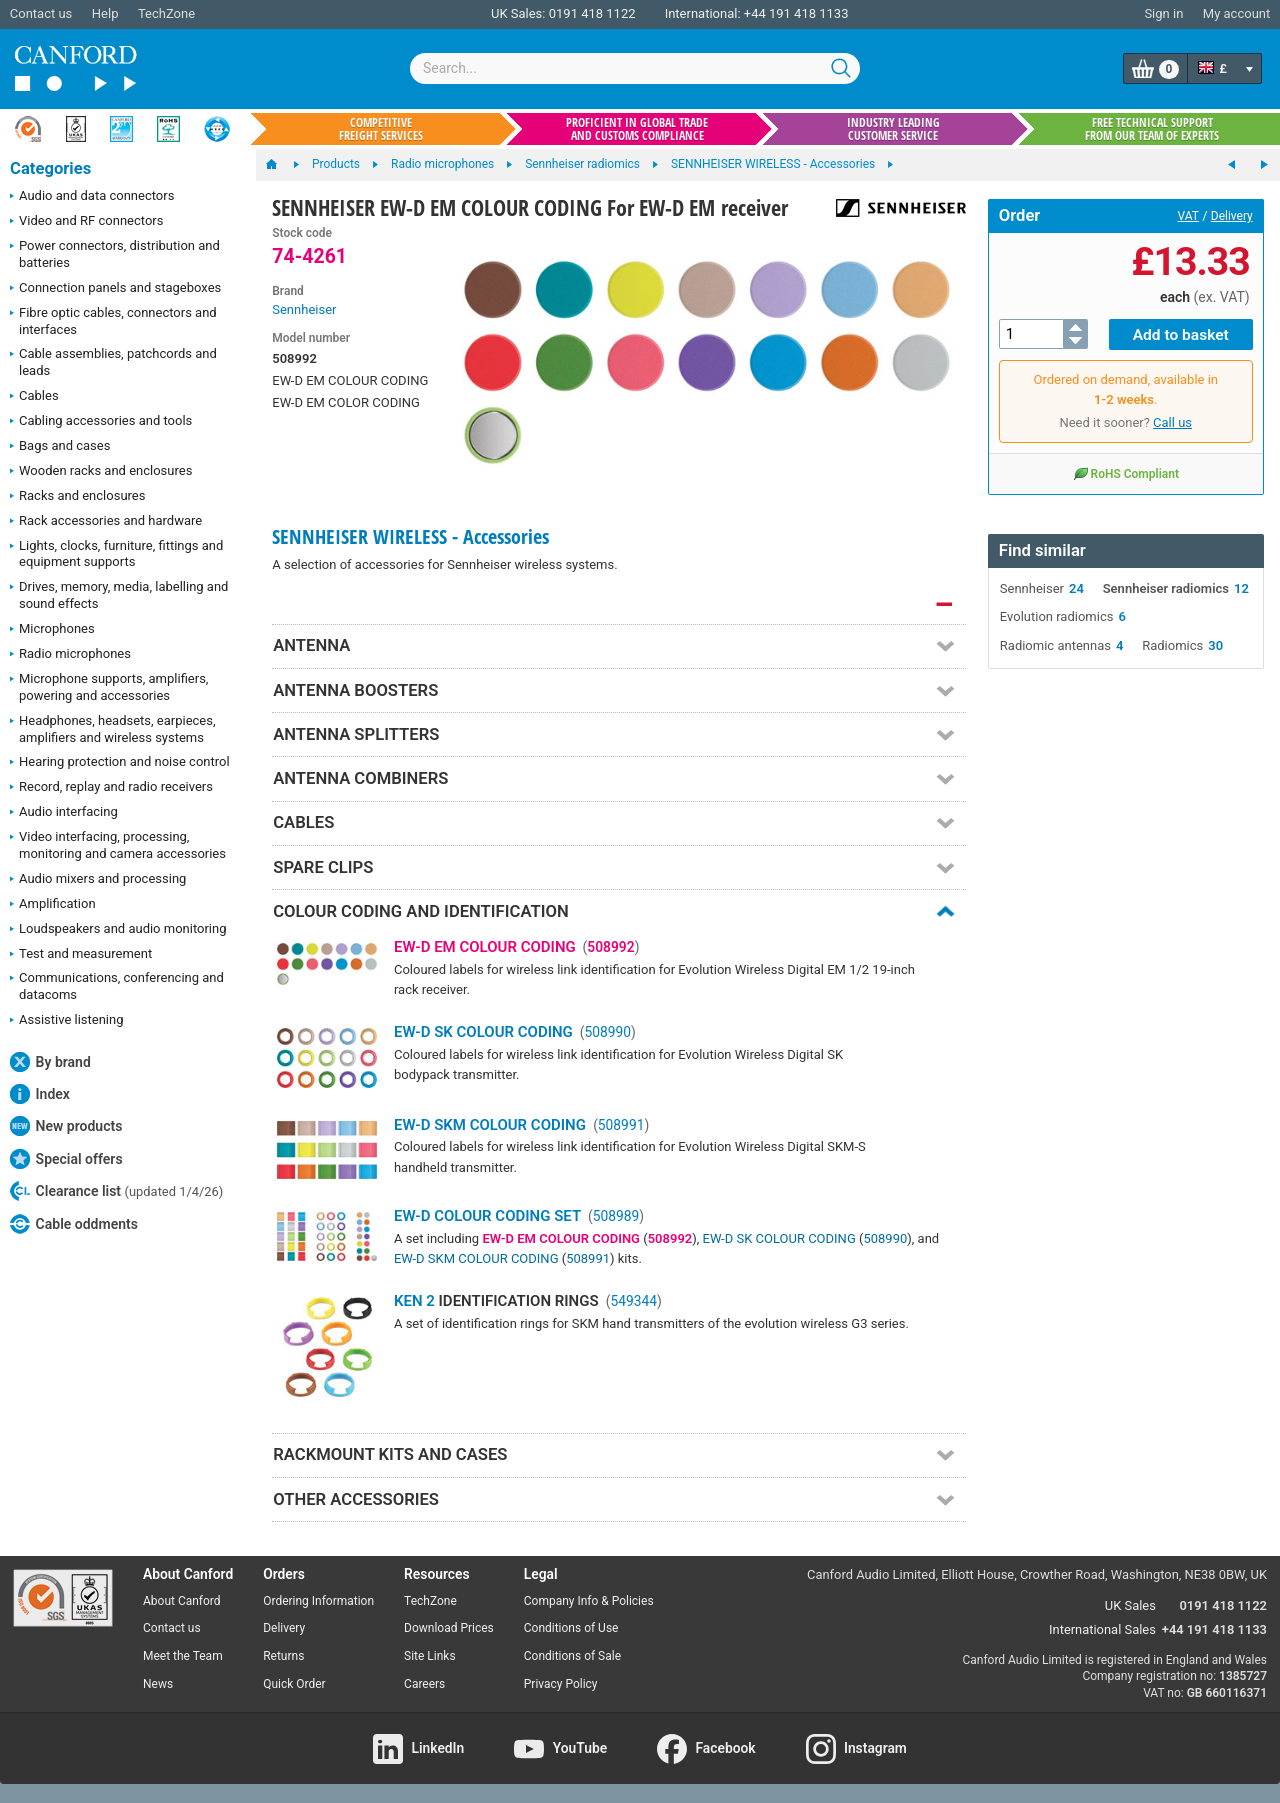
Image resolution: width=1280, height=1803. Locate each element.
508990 (607, 1032)
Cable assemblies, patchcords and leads (113, 362)
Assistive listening (67, 1021)
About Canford (182, 1601)
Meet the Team (183, 1656)
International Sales (1102, 1629)
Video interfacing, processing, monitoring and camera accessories (118, 845)
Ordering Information (318, 1601)
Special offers (66, 1159)
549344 (633, 1301)
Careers (424, 1684)
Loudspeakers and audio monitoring (118, 930)
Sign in (1163, 13)
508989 (616, 1216)
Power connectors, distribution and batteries (115, 254)
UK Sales (1130, 1605)
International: (703, 13)
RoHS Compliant (1126, 472)
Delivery (1232, 216)
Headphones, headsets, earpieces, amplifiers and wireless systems (113, 729)
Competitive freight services (381, 129)
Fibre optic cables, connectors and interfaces (113, 321)
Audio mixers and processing (98, 880)
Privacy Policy (561, 1684)
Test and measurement (81, 955)
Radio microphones (70, 655)
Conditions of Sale (572, 1656)
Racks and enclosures (77, 497)
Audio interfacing (64, 813)
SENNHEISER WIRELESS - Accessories (410, 536)
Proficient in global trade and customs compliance (637, 129)
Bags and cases (60, 447)
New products (66, 1126)
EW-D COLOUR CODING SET (487, 1216)
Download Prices (449, 1628)
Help (105, 13)
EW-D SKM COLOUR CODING (490, 1125)
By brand (50, 1062)
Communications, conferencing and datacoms (117, 986)
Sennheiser (304, 309)
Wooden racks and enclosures (101, 472)
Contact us (41, 13)
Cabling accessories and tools (101, 422)
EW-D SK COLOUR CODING (483, 1032)
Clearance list (116, 1191)
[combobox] (635, 68)
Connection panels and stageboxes (115, 289)
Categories (50, 168)
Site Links (430, 1656)
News (158, 1684)
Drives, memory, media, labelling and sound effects (119, 595)
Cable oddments (74, 1224)
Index (40, 1094)
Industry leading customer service (893, 129)
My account (1236, 13)
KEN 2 (414, 1301)
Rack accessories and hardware (106, 522)
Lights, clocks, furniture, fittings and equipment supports (116, 554)
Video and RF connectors (86, 222)
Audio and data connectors (92, 197)
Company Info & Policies (589, 1601)
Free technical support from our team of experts (1152, 129)
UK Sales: (518, 13)
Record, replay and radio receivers (111, 788)
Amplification (53, 905)
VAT (1188, 216)
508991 (621, 1125)
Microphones (52, 630)
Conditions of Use (571, 1628)
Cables (34, 397)
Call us (1172, 421)
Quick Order (294, 1684)
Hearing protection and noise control (120, 763)
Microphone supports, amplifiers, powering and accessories (109, 687)
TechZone (166, 13)
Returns (283, 1656)
